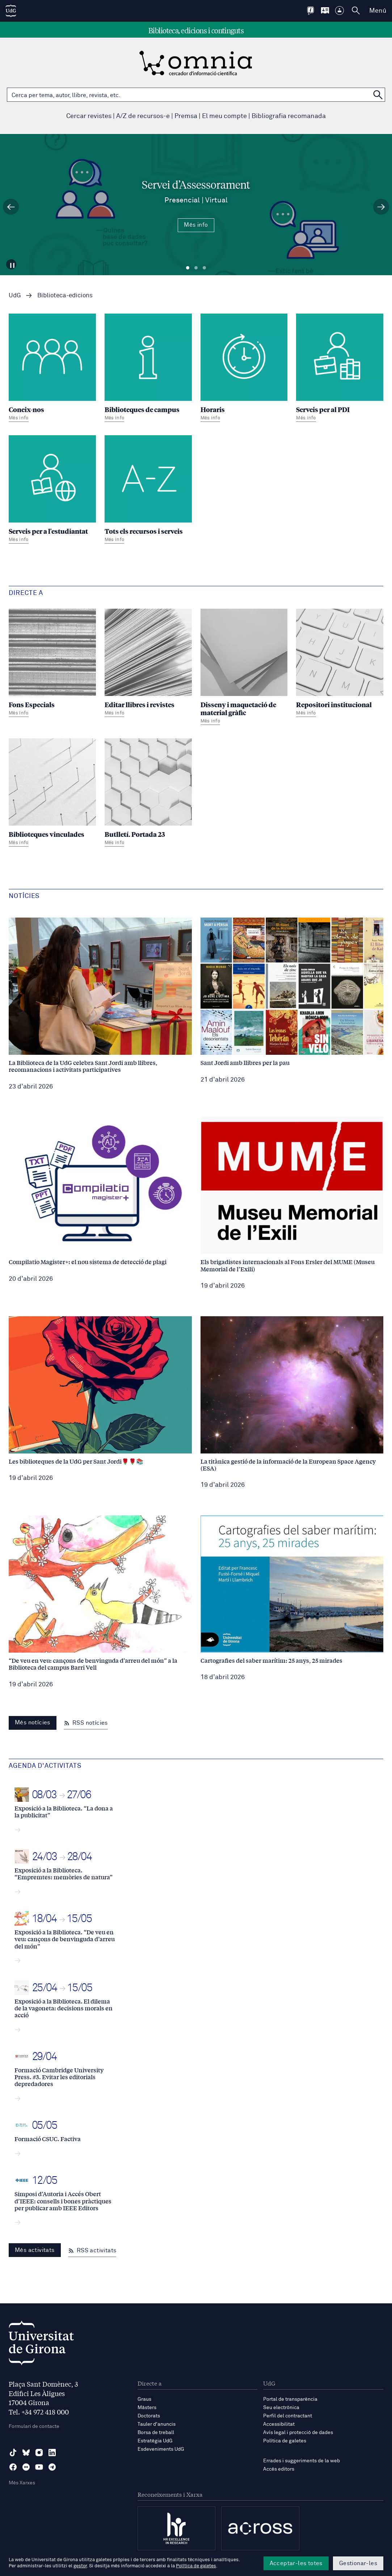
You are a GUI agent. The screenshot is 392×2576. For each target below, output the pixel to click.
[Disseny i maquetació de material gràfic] (244, 668)
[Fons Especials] (52, 664)
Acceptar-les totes (296, 2563)
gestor (80, 2566)
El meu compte (224, 116)
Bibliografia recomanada (289, 116)
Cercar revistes (88, 116)
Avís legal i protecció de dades (298, 2432)
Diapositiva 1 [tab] (187, 268)
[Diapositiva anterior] (11, 207)
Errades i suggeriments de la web (301, 2460)
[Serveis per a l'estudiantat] (52, 490)
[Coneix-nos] (52, 369)
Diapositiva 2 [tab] (196, 268)
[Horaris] (244, 369)
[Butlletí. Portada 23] (148, 793)
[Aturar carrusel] (13, 262)
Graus (144, 2399)
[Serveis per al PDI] (339, 369)
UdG (15, 296)
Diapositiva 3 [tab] (204, 268)
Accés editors (278, 2469)
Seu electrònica (281, 2407)
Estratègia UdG (155, 2440)
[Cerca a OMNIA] (378, 95)
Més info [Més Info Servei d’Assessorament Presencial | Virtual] (196, 225)
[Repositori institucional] (339, 664)
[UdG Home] (11, 11)
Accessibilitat (279, 2424)
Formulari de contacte (34, 2426)
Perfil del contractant (287, 2415)
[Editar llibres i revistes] (148, 664)
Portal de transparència (290, 2399)
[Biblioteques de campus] (148, 369)
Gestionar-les (358, 2563)
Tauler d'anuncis (157, 2424)
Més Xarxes (22, 2482)
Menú (377, 11)
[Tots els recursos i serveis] (148, 490)
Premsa (185, 116)
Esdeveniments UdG (161, 2449)
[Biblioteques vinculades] (52, 793)
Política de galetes (284, 2440)
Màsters (147, 2407)
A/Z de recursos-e (143, 116)
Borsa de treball (156, 2432)
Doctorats (149, 2415)
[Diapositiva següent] (381, 207)
